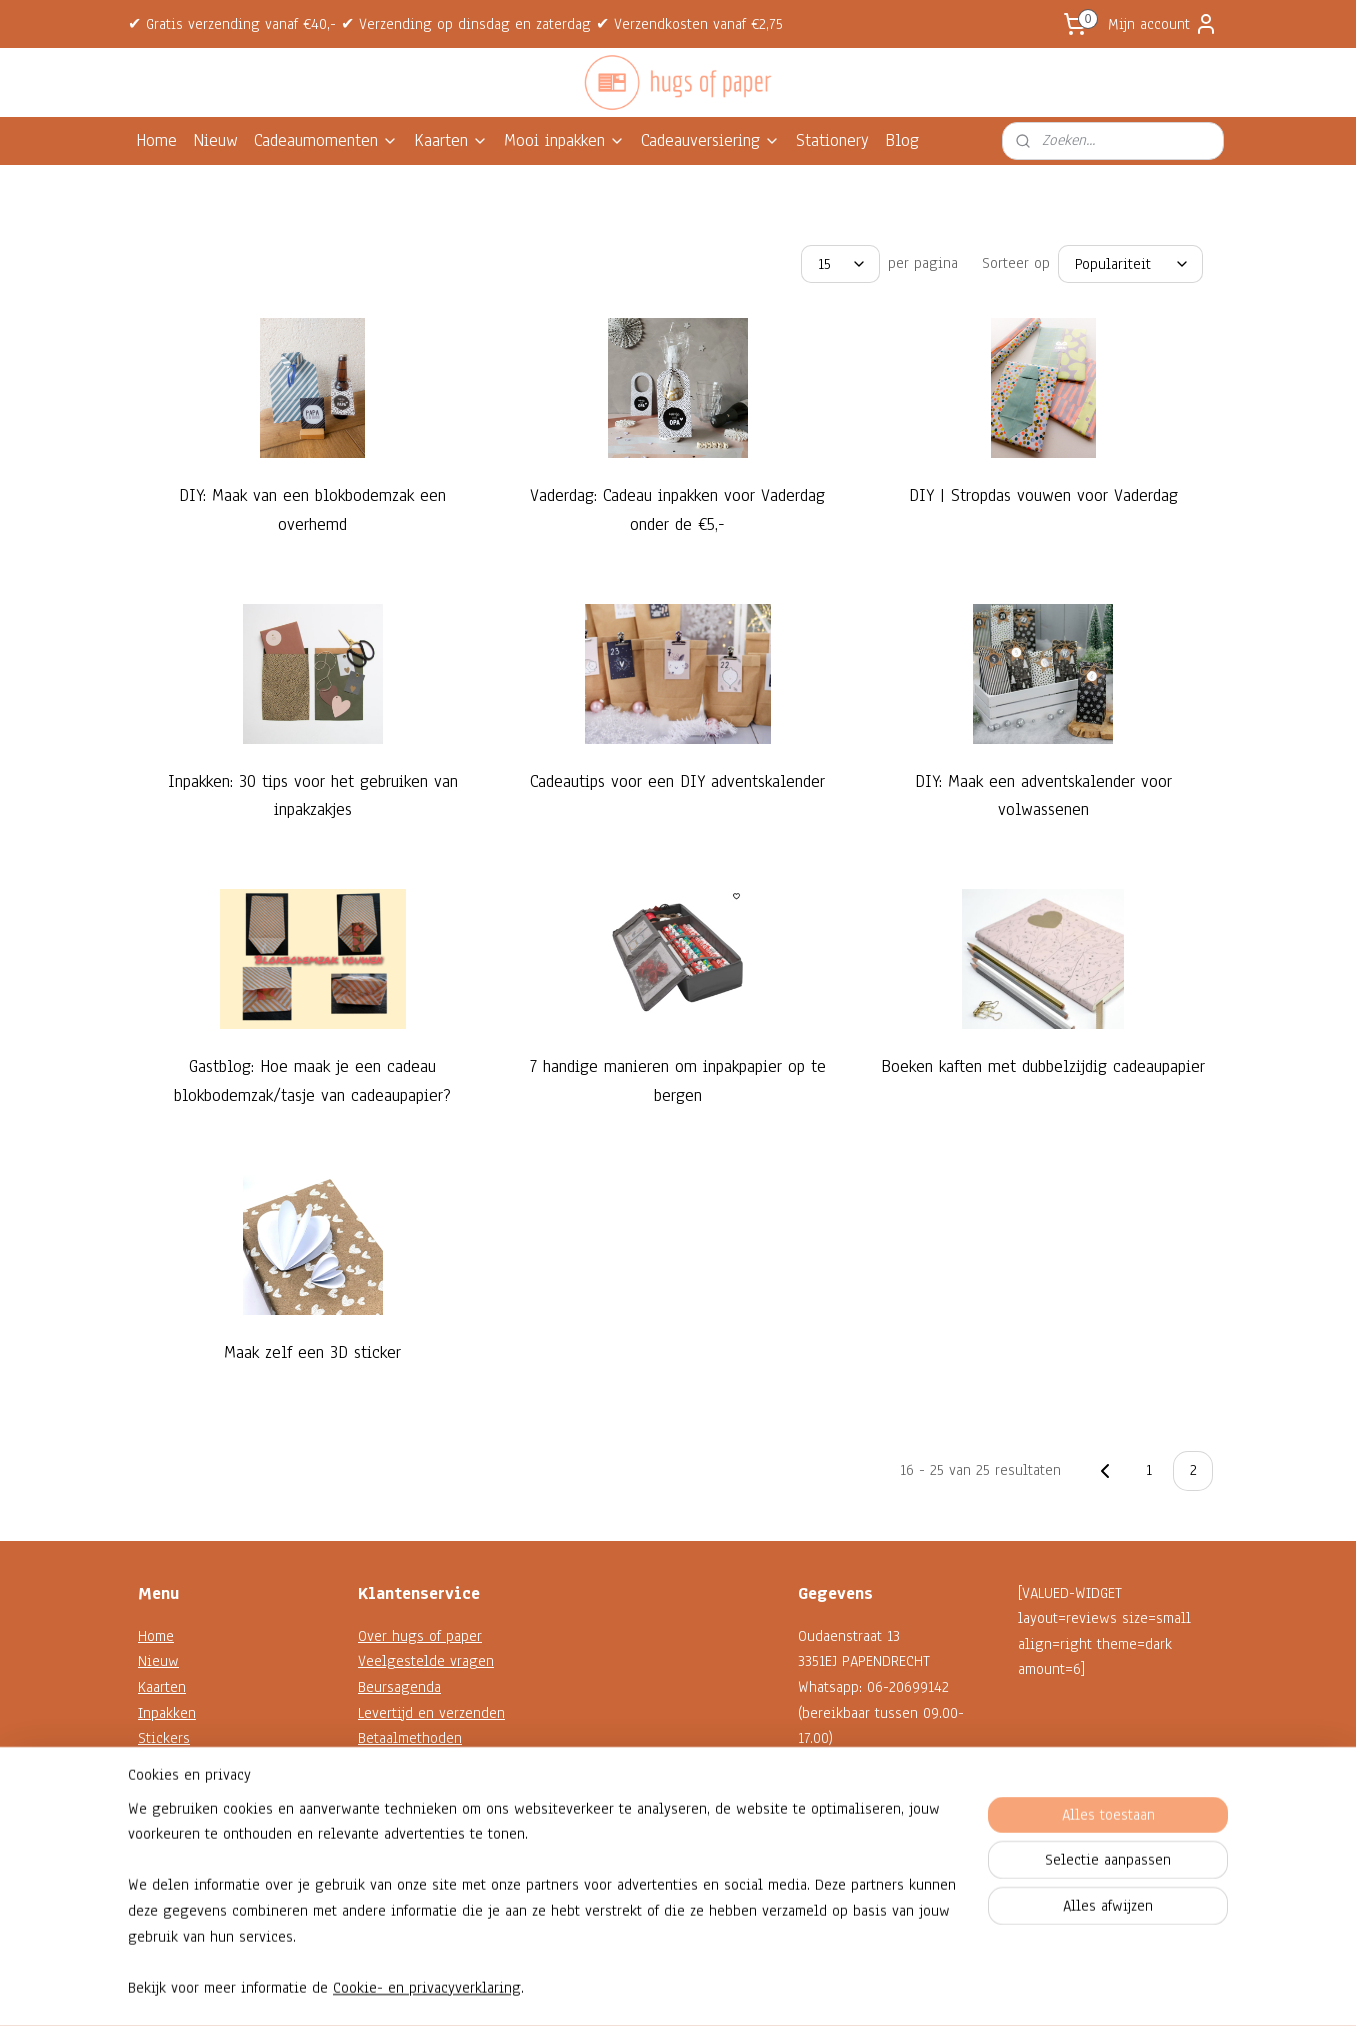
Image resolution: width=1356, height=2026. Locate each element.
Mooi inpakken (564, 140)
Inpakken (167, 1713)
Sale (152, 1841)
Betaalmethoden (410, 1738)
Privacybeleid (402, 1841)
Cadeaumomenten (326, 140)
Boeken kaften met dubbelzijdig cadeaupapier (1043, 1066)
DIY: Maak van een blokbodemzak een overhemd (312, 510)
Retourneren (397, 1789)
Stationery (832, 140)
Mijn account (1163, 24)
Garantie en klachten (425, 1764)
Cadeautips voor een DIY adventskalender (677, 781)
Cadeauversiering (710, 140)
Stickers (164, 1738)
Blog (902, 140)
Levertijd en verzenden (431, 1713)
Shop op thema (186, 1815)
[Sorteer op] (1130, 264)
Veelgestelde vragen (426, 1661)
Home (156, 140)
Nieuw (215, 140)
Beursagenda (399, 1687)
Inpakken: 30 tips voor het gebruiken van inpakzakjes (313, 796)
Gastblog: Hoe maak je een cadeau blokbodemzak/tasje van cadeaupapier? (312, 1081)
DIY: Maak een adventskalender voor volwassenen (1043, 796)
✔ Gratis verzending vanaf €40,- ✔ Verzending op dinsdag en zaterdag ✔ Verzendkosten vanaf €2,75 (455, 24)
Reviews (385, 1866)
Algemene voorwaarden (434, 1815)
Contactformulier (851, 1841)
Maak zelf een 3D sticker (312, 1352)
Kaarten (451, 140)
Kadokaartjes (178, 1764)
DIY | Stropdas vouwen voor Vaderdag (1043, 495)
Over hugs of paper (420, 1636)
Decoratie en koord (200, 1789)
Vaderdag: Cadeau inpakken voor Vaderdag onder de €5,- (677, 510)
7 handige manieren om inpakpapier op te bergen (678, 1081)
